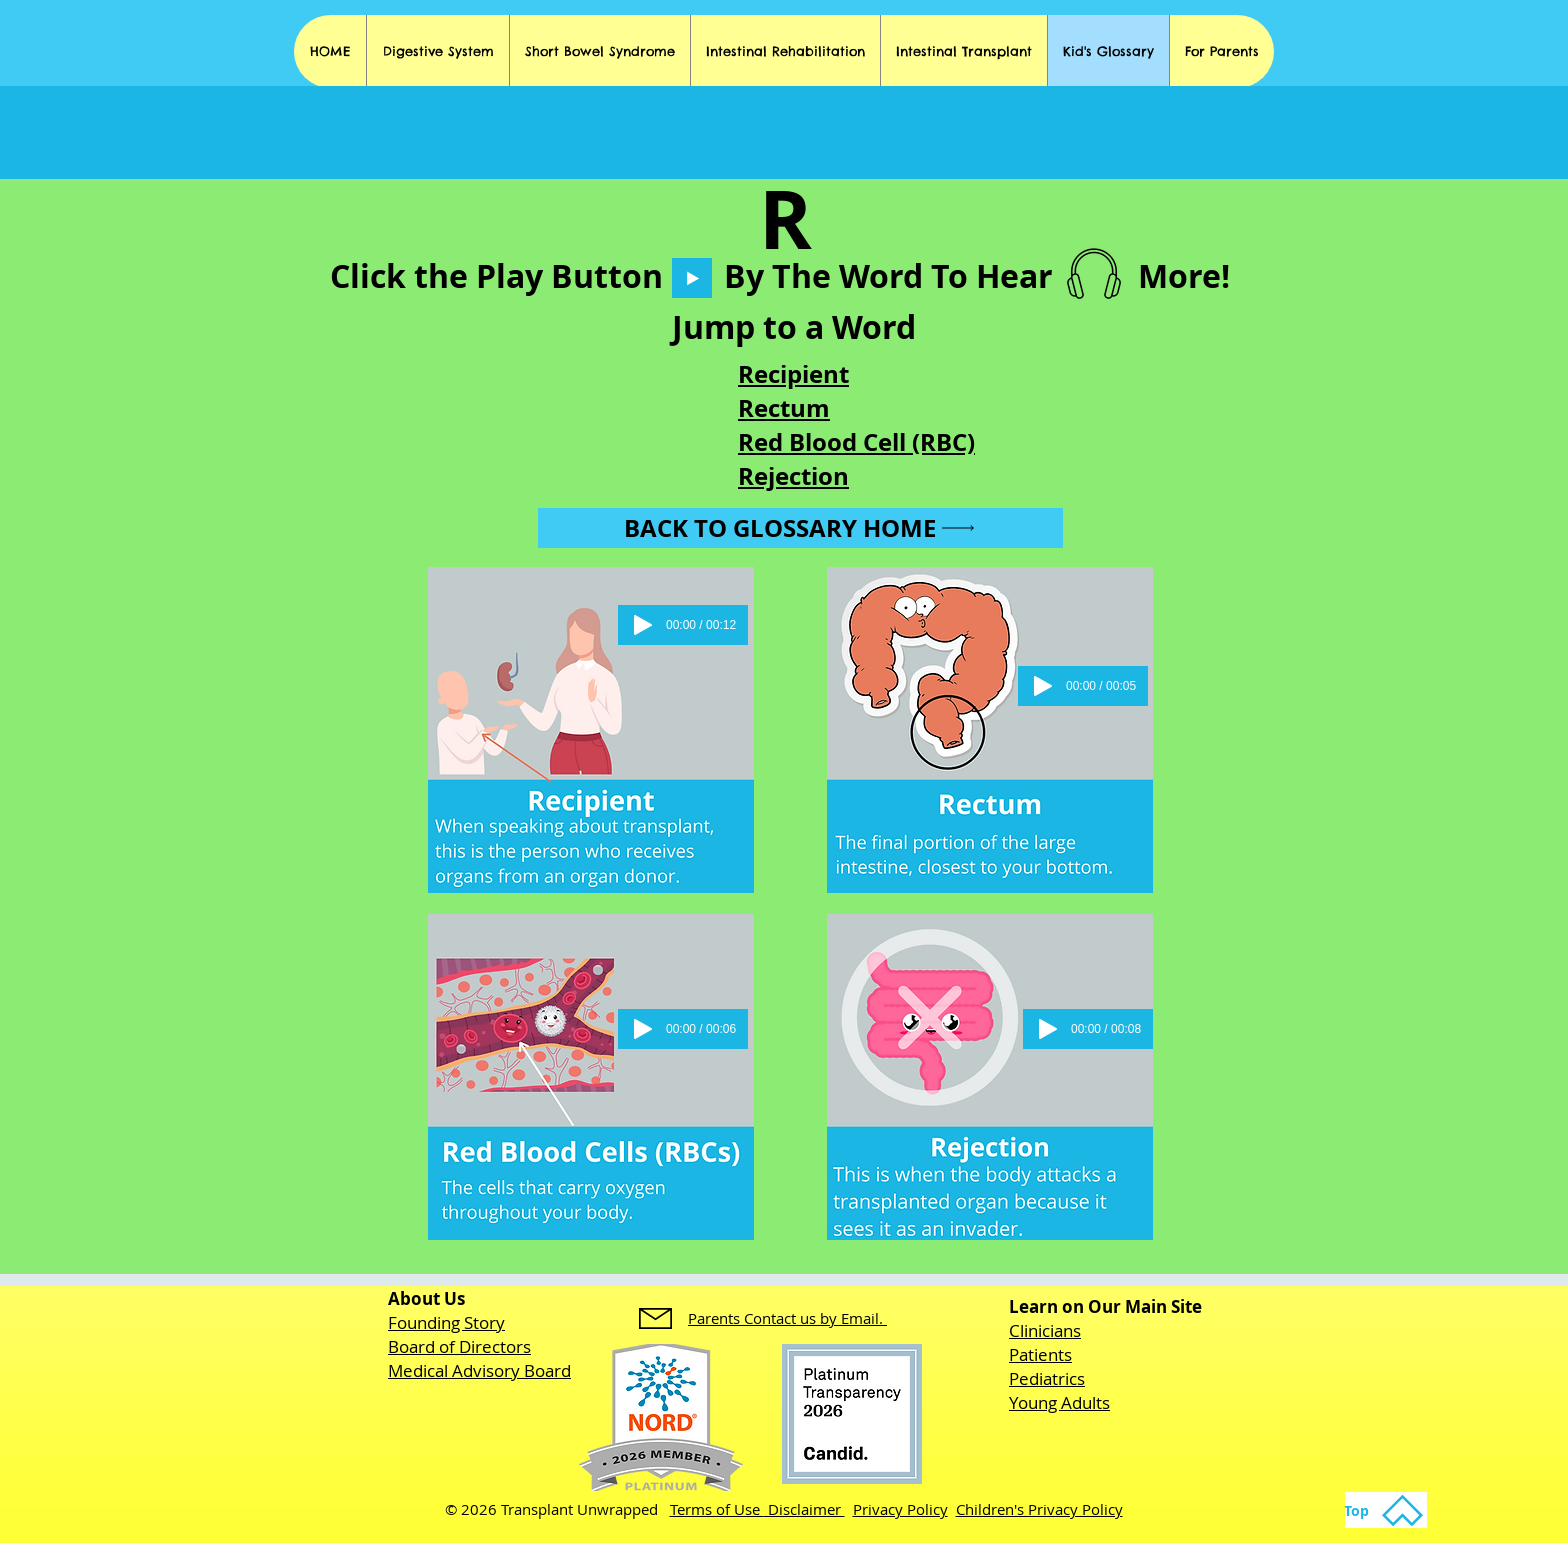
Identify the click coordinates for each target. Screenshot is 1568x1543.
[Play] (692, 278)
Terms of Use (717, 1509)
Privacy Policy (900, 1509)
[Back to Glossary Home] (800, 528)
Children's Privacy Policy (1039, 1509)
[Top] (1386, 1510)
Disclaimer (804, 1509)
